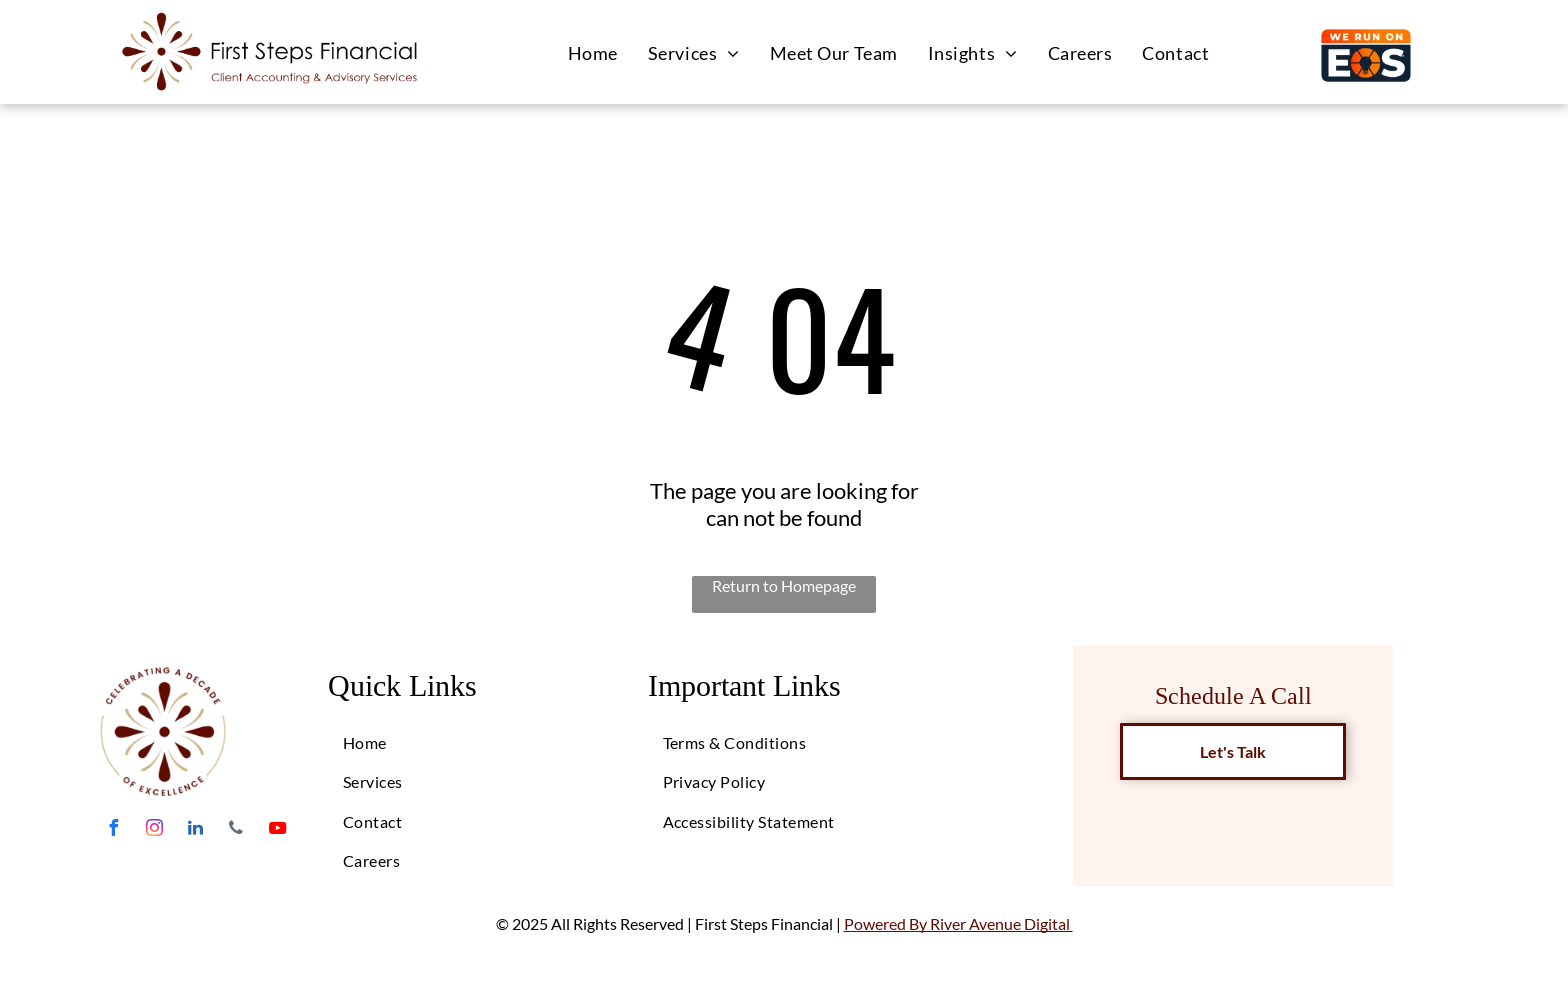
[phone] (236, 830)
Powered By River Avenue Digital (958, 923)
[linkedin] (195, 830)
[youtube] (277, 830)
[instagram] (154, 830)
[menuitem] (593, 53)
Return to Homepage (784, 585)
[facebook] (113, 830)
